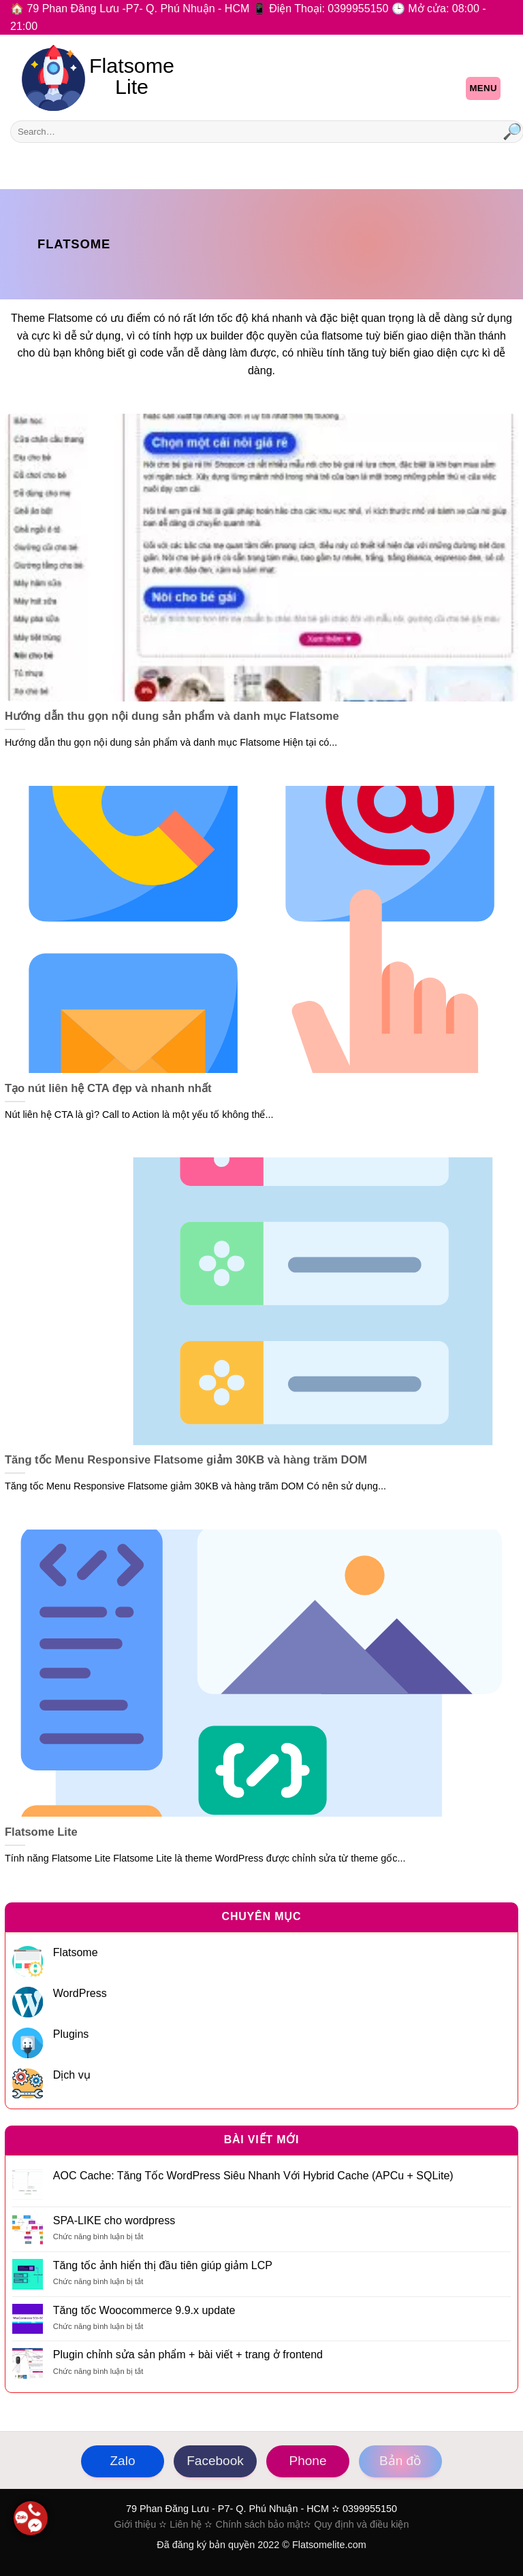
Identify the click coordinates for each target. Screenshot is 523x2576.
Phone (308, 2461)
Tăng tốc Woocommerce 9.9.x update (144, 2310)
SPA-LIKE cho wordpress (114, 2220)
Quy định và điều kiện (361, 2524)
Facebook (215, 2461)
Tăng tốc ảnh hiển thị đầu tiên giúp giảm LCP (162, 2265)
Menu (482, 88)
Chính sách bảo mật (260, 2524)
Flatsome (75, 1952)
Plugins (71, 2034)
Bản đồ (400, 2461)
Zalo (123, 2461)
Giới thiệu (135, 2524)
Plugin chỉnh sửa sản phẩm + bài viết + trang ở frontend (188, 2354)
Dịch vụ (72, 2075)
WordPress (80, 1993)
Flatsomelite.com (329, 2544)
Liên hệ (186, 2524)
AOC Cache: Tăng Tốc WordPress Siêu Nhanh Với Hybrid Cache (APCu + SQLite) (253, 2175)
